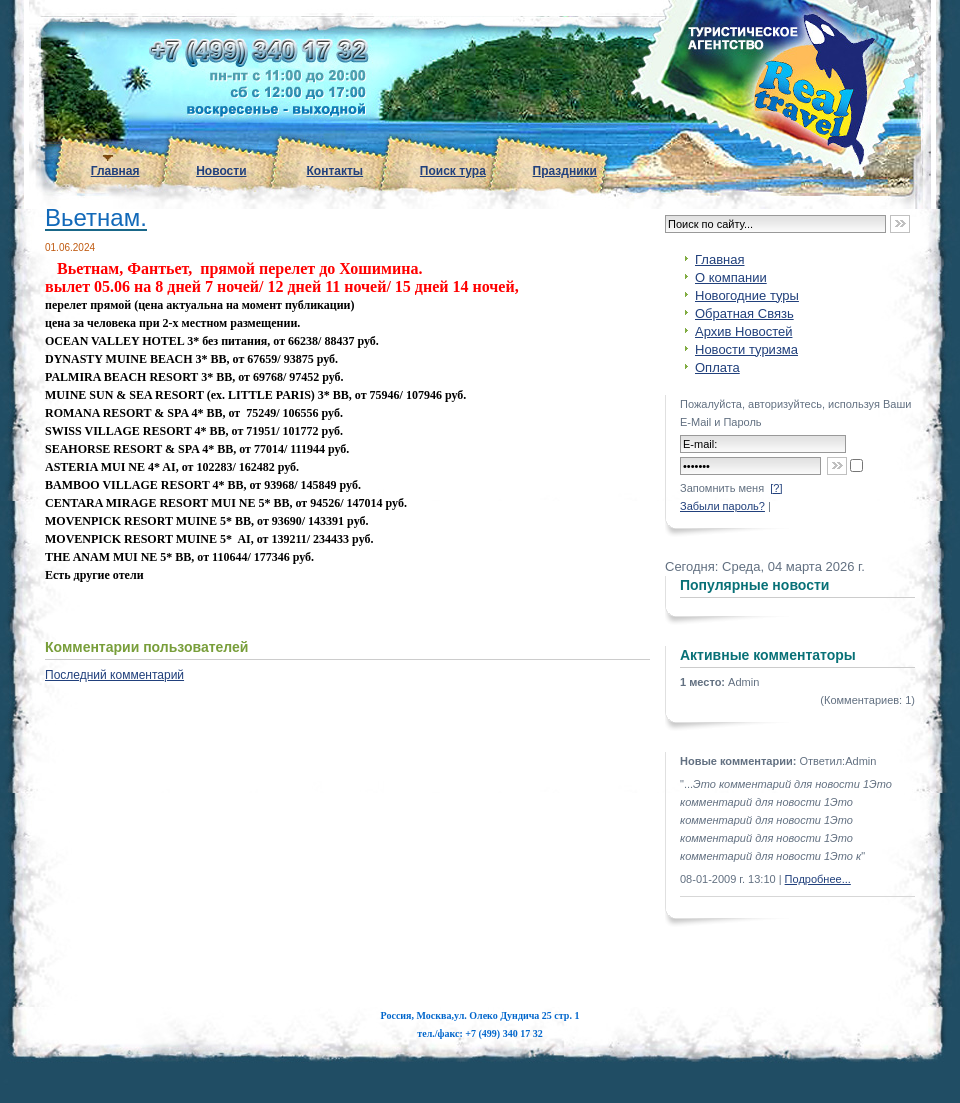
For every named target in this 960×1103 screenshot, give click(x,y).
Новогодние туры (747, 295)
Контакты (335, 171)
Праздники (565, 171)
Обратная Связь (744, 313)
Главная (115, 171)
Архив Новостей (743, 331)
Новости (221, 171)
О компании (731, 277)
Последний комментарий (114, 675)
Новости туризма (746, 349)
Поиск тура (453, 171)
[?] (776, 488)
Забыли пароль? (722, 506)
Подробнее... (818, 879)
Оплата (717, 367)
